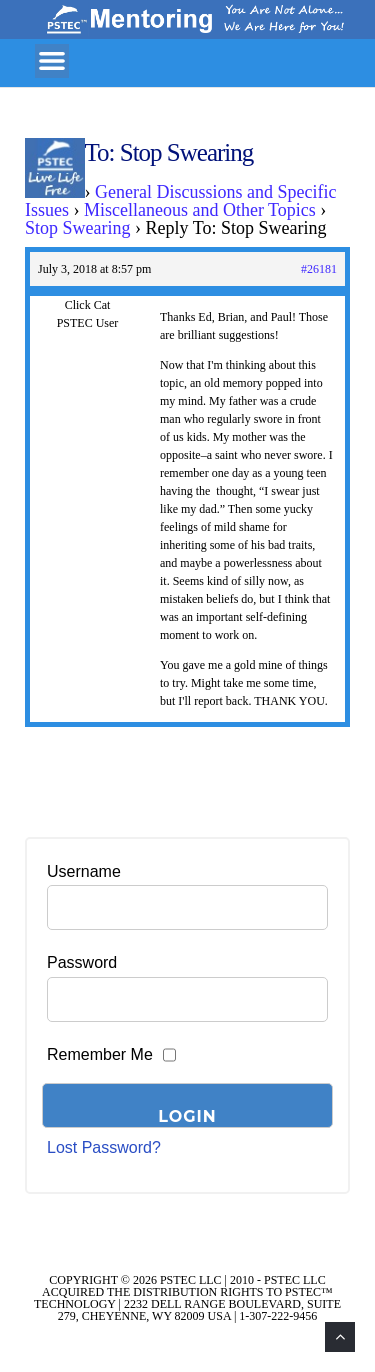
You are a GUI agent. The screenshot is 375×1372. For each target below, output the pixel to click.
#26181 (319, 269)
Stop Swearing (78, 228)
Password (82, 962)
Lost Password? (104, 1147)
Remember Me (100, 1054)
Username (84, 871)
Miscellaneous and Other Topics (200, 210)
